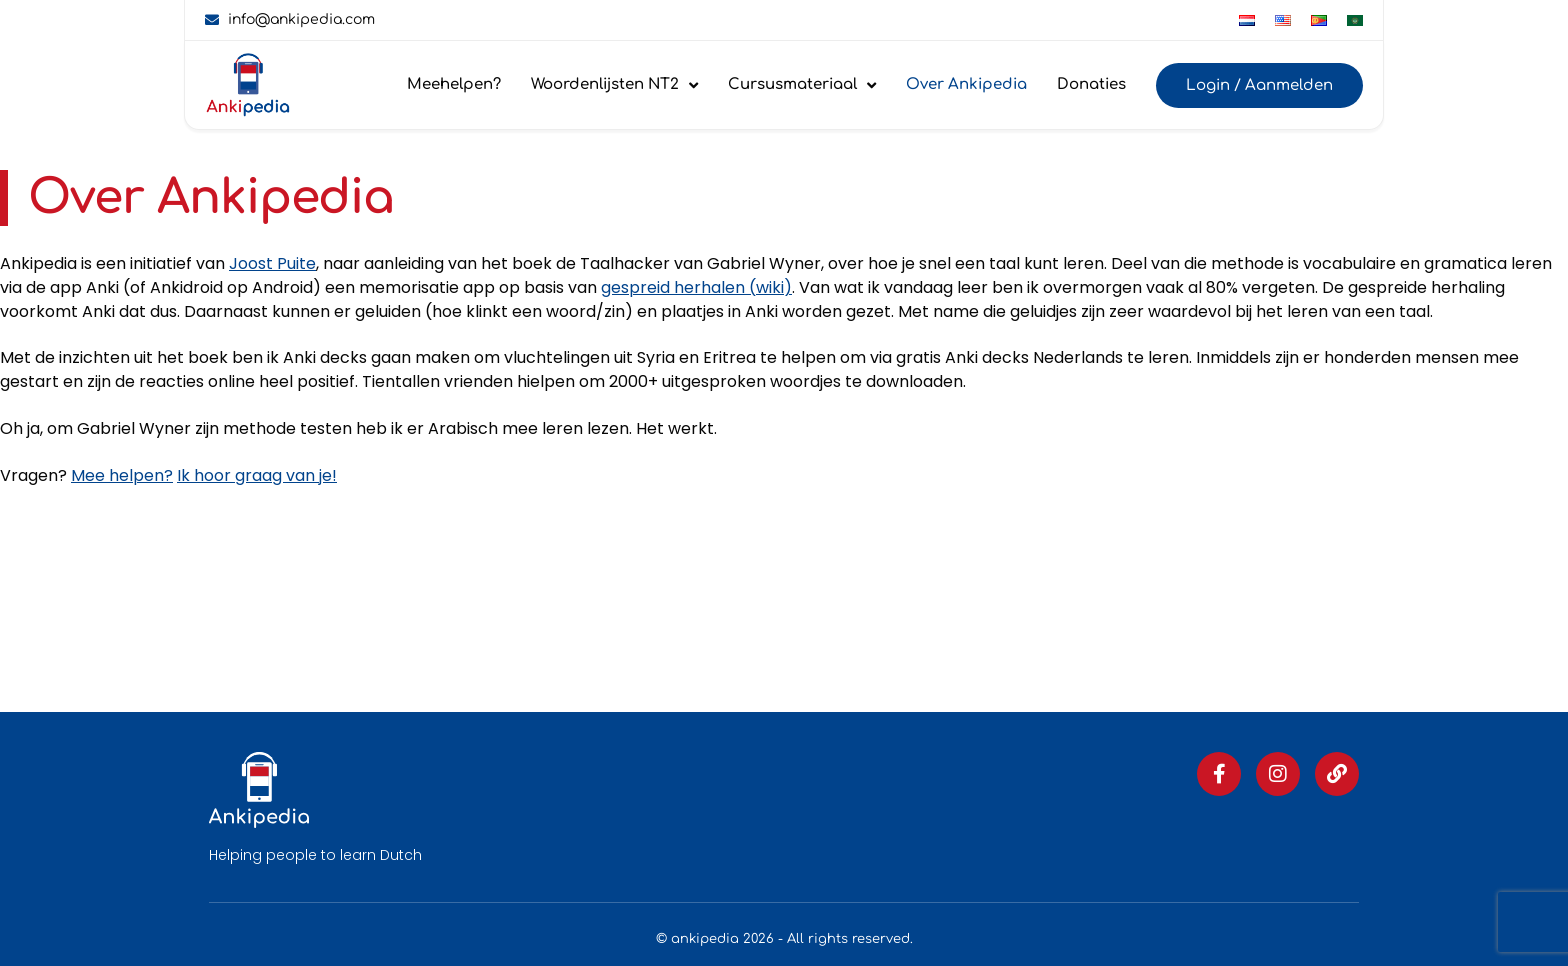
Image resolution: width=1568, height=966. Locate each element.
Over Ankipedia (966, 84)
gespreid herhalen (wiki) (696, 287)
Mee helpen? (122, 475)
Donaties (1091, 84)
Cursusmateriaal (802, 85)
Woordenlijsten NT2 (614, 85)
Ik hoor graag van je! (257, 475)
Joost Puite (272, 263)
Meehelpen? (454, 84)
